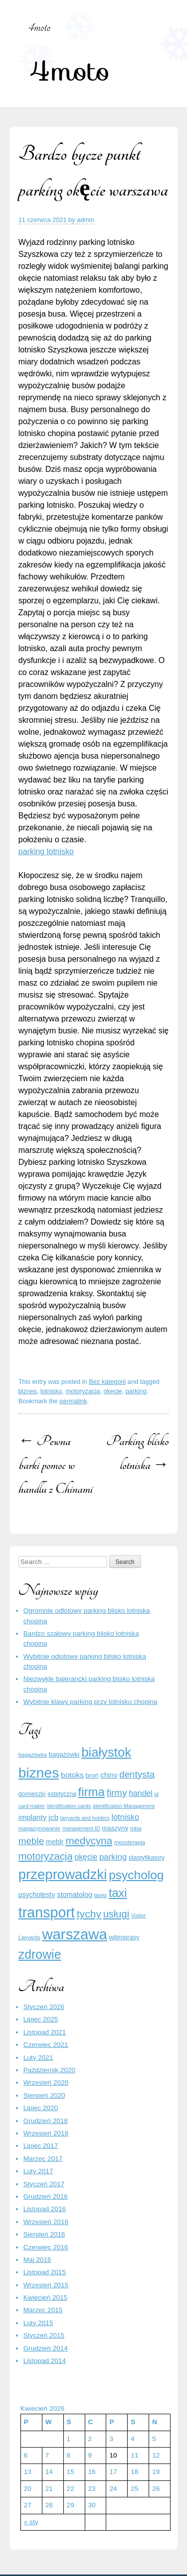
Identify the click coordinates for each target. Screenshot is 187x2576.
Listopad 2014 (44, 2360)
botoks (72, 1775)
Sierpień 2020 (44, 2095)
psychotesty (36, 1895)
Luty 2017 (38, 2171)
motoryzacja (82, 1391)
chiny (108, 1775)
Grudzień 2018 (45, 2121)
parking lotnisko (46, 851)
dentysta (137, 1774)
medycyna (88, 1840)
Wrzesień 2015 (45, 2285)
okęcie (113, 1391)
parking (136, 1391)
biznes (27, 1391)
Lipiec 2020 (40, 2108)
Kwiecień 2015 (45, 2297)
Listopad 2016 (44, 2209)
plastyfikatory (147, 1857)
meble (31, 1841)
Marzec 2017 (43, 2158)
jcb (53, 1817)
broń (91, 1775)
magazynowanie (39, 1828)
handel (141, 1793)
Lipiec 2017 (40, 2145)
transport (46, 1912)
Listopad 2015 (44, 2272)
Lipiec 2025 (40, 2019)
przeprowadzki (62, 1874)
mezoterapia (129, 1842)
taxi (118, 1893)
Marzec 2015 (43, 2310)
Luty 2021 (38, 2057)
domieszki (32, 1794)
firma (91, 1791)
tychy (89, 1913)
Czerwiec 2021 (45, 2044)
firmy (117, 1793)
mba (136, 1828)
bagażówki (64, 1754)
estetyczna (61, 1794)
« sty (31, 2522)
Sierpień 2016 (44, 2234)
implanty (32, 1817)
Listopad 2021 (44, 2032)
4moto (69, 70)
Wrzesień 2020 (45, 2082)
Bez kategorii (107, 1381)
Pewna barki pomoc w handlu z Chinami (55, 1465)
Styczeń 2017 (43, 2184)
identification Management (124, 1806)
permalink (73, 1401)
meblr (55, 1842)
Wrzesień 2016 (45, 2222)
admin (85, 220)
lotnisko (51, 1391)
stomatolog (74, 1895)
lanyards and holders (85, 1818)
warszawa (74, 1934)
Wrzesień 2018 (45, 2133)
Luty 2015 (38, 2323)
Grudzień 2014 (45, 2348)
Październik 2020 (49, 2070)
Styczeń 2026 (43, 2007)
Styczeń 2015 (43, 2335)
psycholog (136, 1875)
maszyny (115, 1828)
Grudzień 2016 (45, 2196)
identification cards (69, 1806)
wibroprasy (124, 1937)
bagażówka (32, 1755)
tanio (100, 1895)
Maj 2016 (37, 2259)
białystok (106, 1752)
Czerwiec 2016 (45, 2247)
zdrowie (39, 1954)
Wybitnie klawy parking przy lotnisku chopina (90, 1701)
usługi (116, 1913)
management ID (81, 1828)
